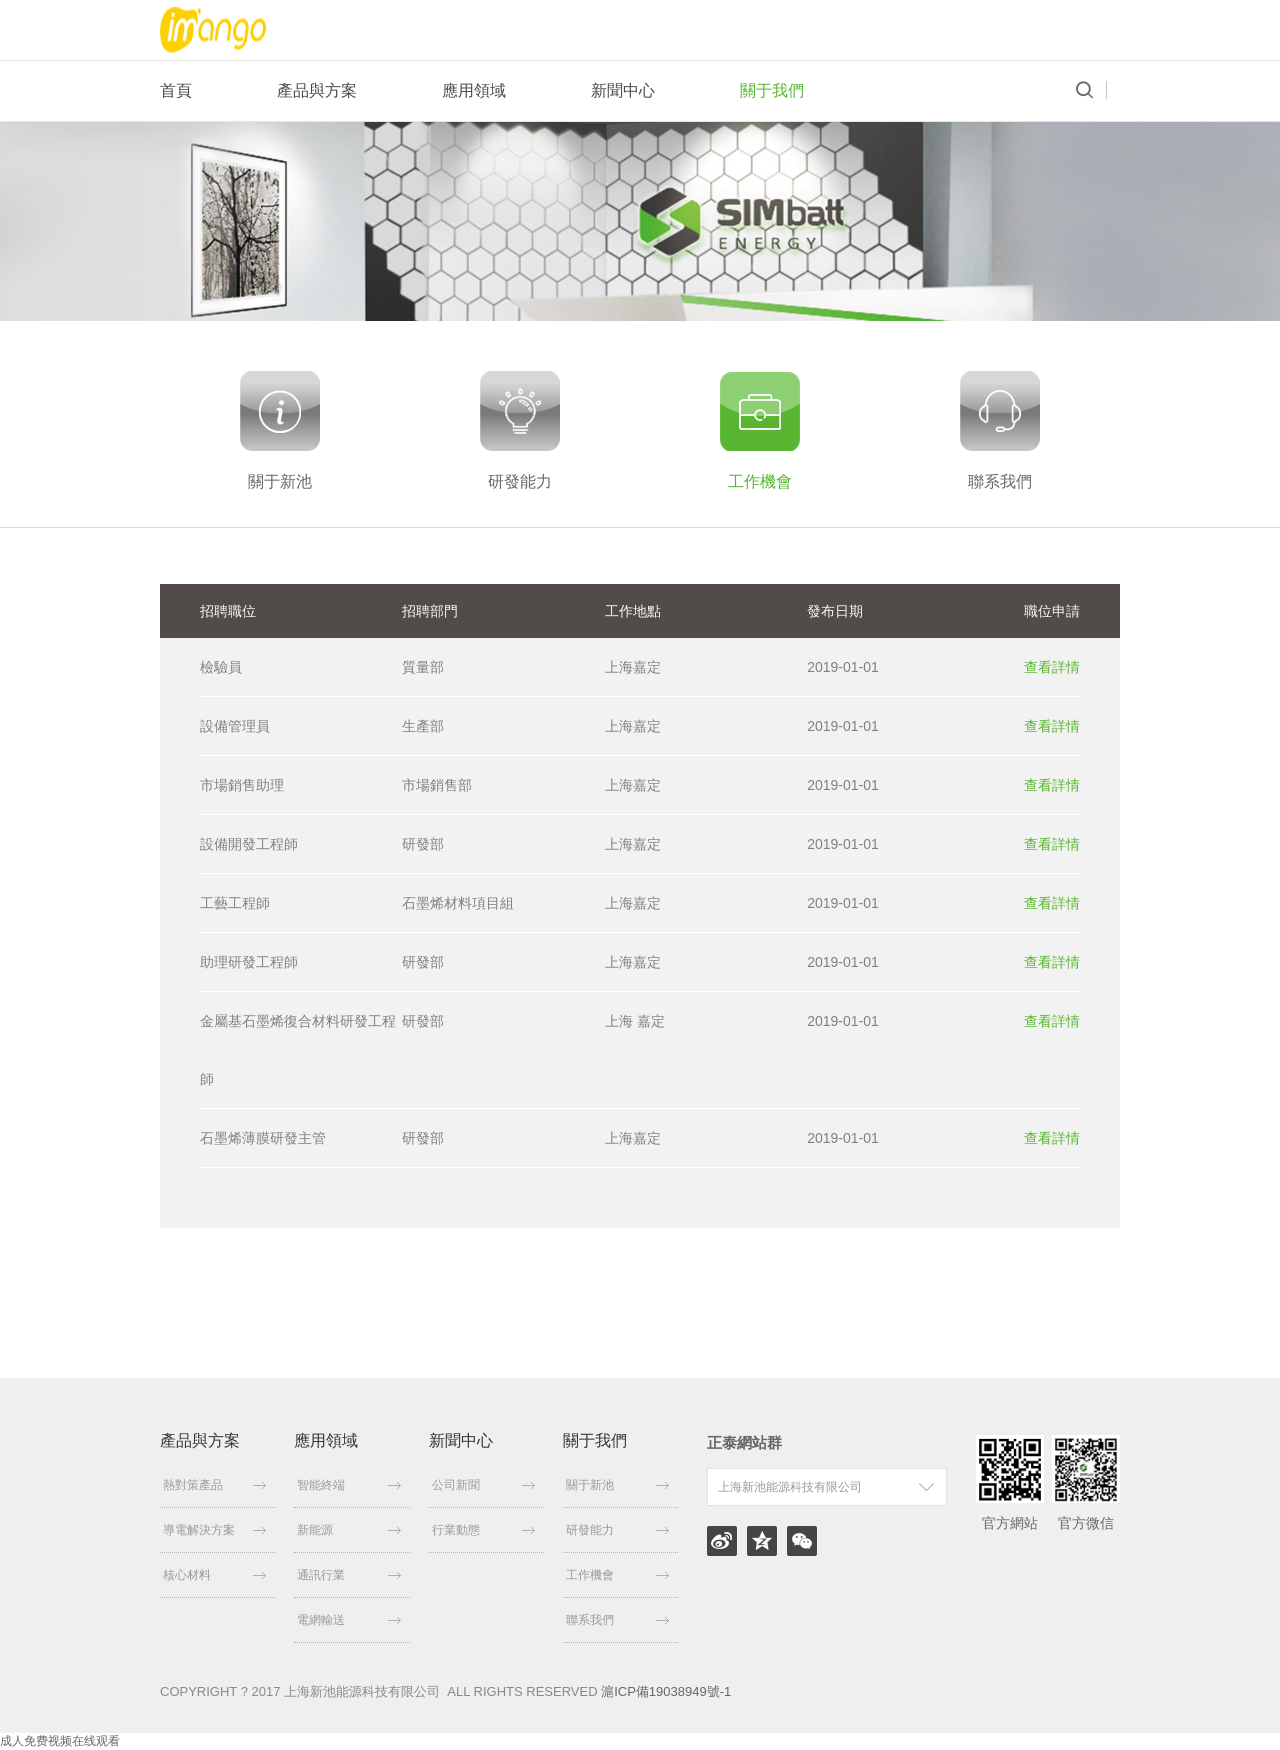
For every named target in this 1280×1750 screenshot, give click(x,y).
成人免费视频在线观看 (60, 1741)
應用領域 (474, 90)
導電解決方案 (214, 1530)
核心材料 (214, 1575)
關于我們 (772, 90)
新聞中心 (623, 90)
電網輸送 (348, 1620)
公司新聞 (483, 1485)
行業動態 (483, 1530)
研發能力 (617, 1530)
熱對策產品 (214, 1485)
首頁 (176, 90)
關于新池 (617, 1485)
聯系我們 (617, 1620)
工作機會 (617, 1575)
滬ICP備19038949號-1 (666, 1691)
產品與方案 (317, 90)
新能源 (348, 1530)
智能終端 (348, 1485)
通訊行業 (348, 1575)
